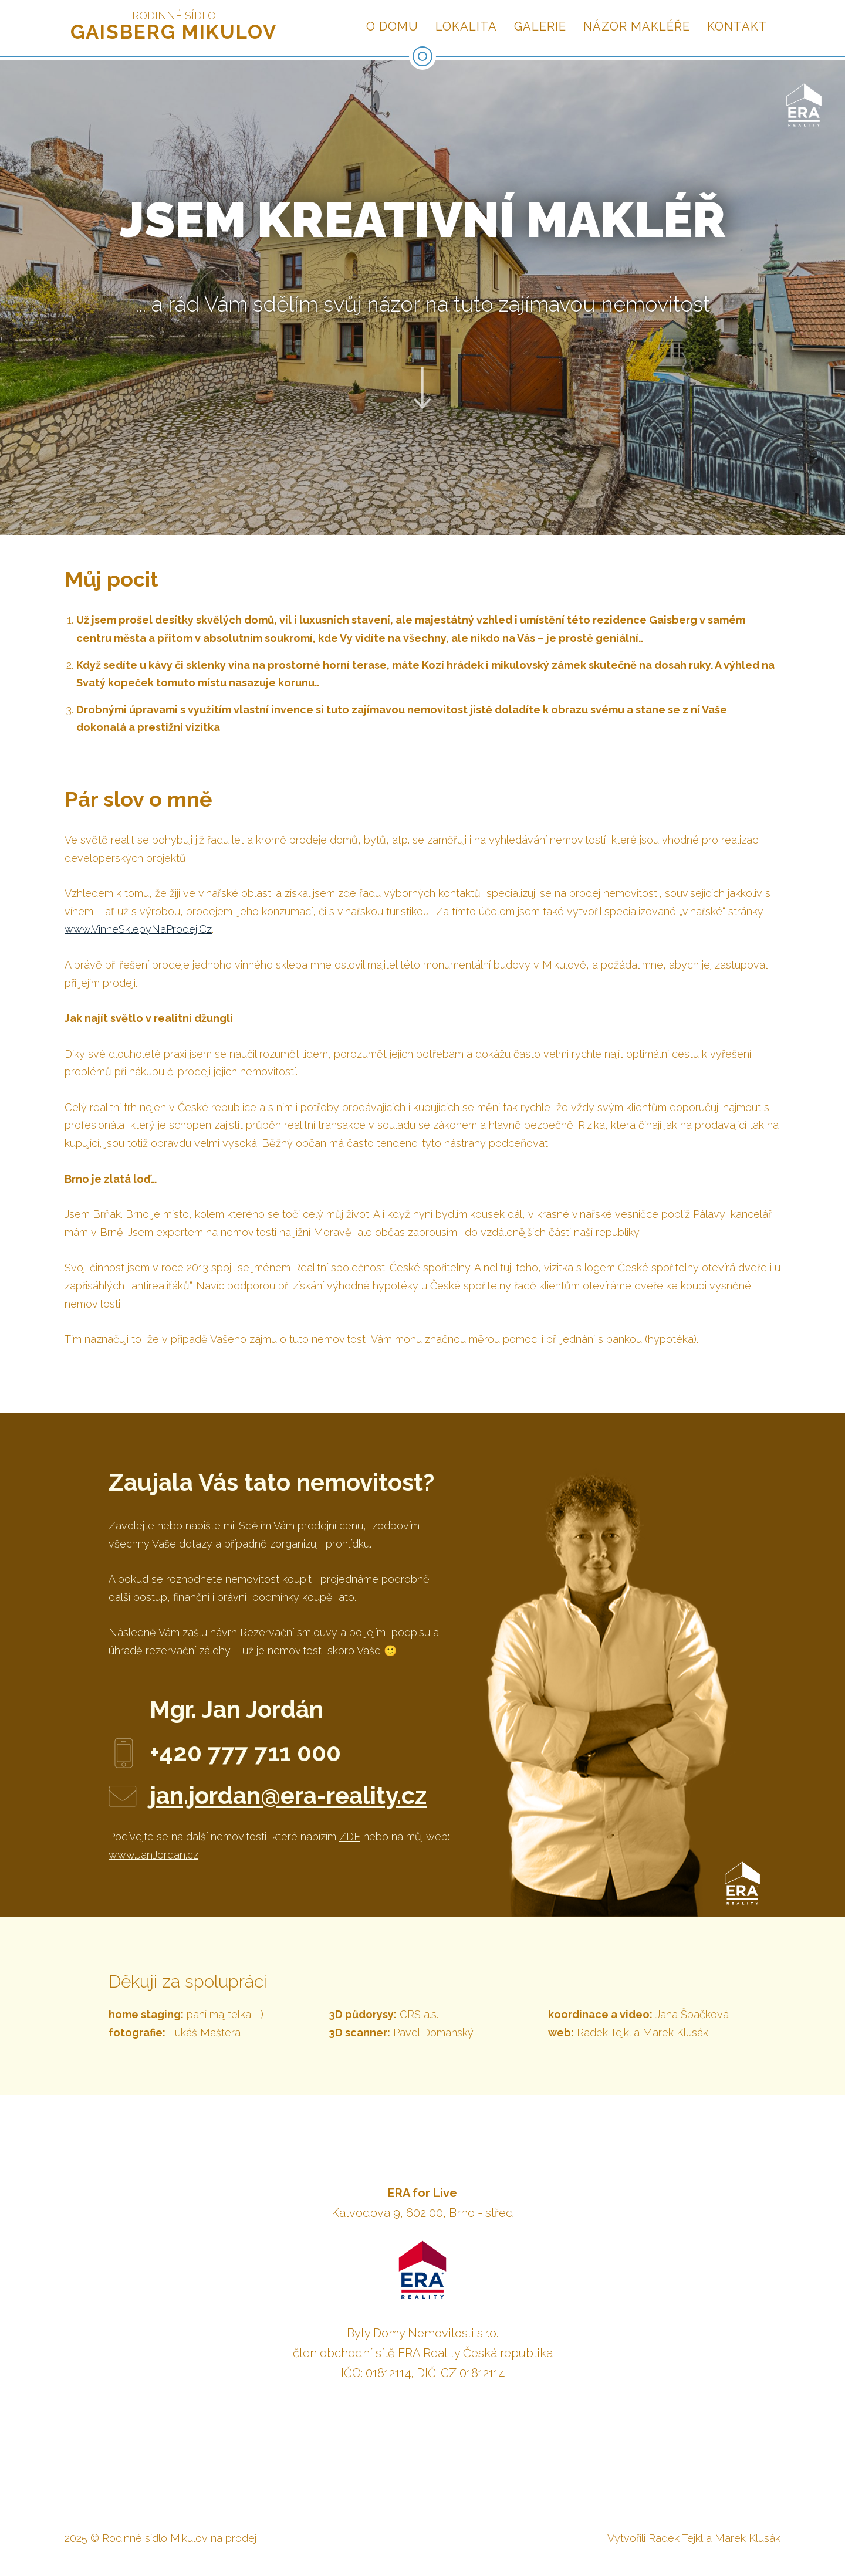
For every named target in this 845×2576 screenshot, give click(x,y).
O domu (392, 26)
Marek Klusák (747, 2537)
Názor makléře (636, 26)
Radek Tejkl (676, 2537)
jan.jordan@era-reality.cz (288, 1795)
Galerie (540, 26)
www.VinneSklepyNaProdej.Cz (138, 929)
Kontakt (737, 26)
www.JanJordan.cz (153, 1855)
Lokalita (466, 26)
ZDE (349, 1836)
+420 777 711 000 (245, 1752)
